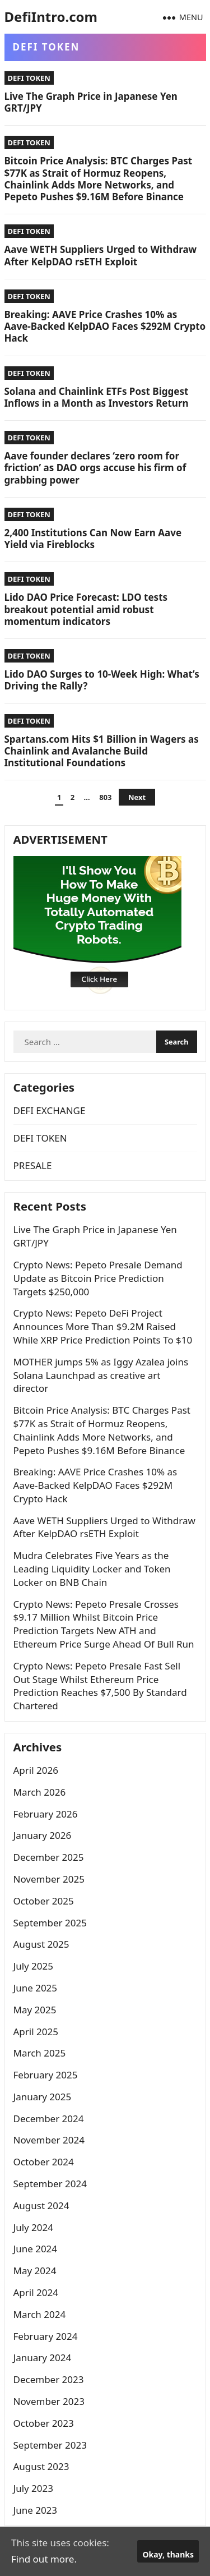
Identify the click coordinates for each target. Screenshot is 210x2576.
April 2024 (35, 2292)
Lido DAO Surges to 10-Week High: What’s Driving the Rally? (101, 680)
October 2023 (43, 2423)
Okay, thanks (168, 2554)
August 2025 (41, 1944)
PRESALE (32, 1165)
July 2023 (33, 2488)
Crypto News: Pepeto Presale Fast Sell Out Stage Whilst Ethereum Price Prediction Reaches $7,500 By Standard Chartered (100, 1685)
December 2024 (48, 2118)
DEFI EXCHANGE (49, 1110)
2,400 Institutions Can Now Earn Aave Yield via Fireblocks (93, 538)
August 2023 (41, 2466)
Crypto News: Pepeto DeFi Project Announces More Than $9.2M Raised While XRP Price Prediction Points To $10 (103, 1326)
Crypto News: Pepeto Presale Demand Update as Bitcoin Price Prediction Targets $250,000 (98, 1278)
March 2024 (39, 2314)
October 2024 (43, 2161)
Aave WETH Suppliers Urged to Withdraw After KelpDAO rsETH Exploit (100, 255)
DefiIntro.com (50, 16)
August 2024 (41, 2205)
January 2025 (42, 2096)
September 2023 (50, 2445)
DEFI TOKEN (29, 78)
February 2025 (45, 2074)
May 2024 (35, 2270)
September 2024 (50, 2183)
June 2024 (35, 2248)
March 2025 (39, 2052)
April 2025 (35, 2031)
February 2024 (45, 2336)
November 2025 (49, 1879)
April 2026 (35, 1770)
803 (105, 797)
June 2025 (35, 1987)
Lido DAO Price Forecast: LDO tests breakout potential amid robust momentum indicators (86, 609)
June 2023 (35, 2510)
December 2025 (48, 1857)
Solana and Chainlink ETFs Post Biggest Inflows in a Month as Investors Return (96, 397)
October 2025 (43, 1900)
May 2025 (35, 2009)
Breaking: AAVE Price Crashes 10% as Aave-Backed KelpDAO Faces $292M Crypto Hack (105, 326)
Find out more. (44, 2558)
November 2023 (49, 2401)
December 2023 (48, 2379)
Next (137, 797)
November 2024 (49, 2139)
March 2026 (39, 1792)
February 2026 (45, 1813)
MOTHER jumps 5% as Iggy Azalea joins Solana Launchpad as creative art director (101, 1375)
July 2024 (33, 2227)
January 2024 (42, 2357)
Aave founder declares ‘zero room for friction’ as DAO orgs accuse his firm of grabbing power (95, 467)
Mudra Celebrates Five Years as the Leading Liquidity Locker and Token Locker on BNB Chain (92, 1569)
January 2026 (42, 1835)
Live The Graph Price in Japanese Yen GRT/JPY (91, 102)
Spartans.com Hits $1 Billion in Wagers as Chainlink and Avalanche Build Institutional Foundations (101, 751)
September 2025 (50, 1922)
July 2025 (33, 1965)
